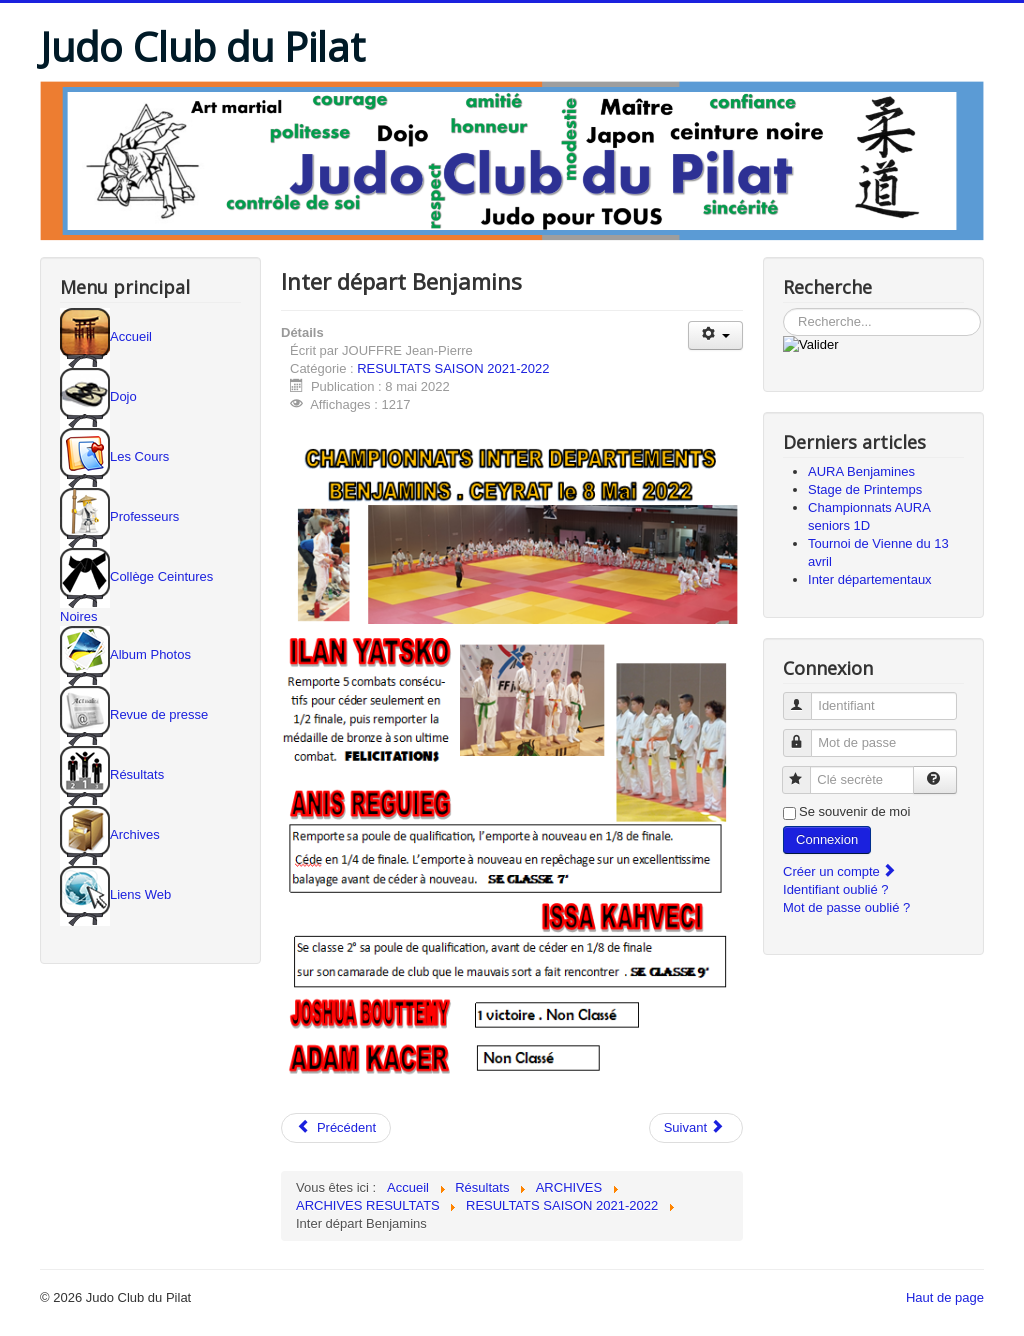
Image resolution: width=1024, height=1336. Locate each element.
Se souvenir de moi (854, 811)
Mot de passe (806, 734)
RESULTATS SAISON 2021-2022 (453, 368)
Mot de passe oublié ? (846, 907)
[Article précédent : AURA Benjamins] (336, 1128)
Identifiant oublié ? (836, 889)
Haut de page (945, 1297)
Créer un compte (840, 871)
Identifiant (806, 697)
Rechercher (783, 308)
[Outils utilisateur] (715, 335)
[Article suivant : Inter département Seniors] (696, 1128)
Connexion (827, 839)
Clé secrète (805, 771)
